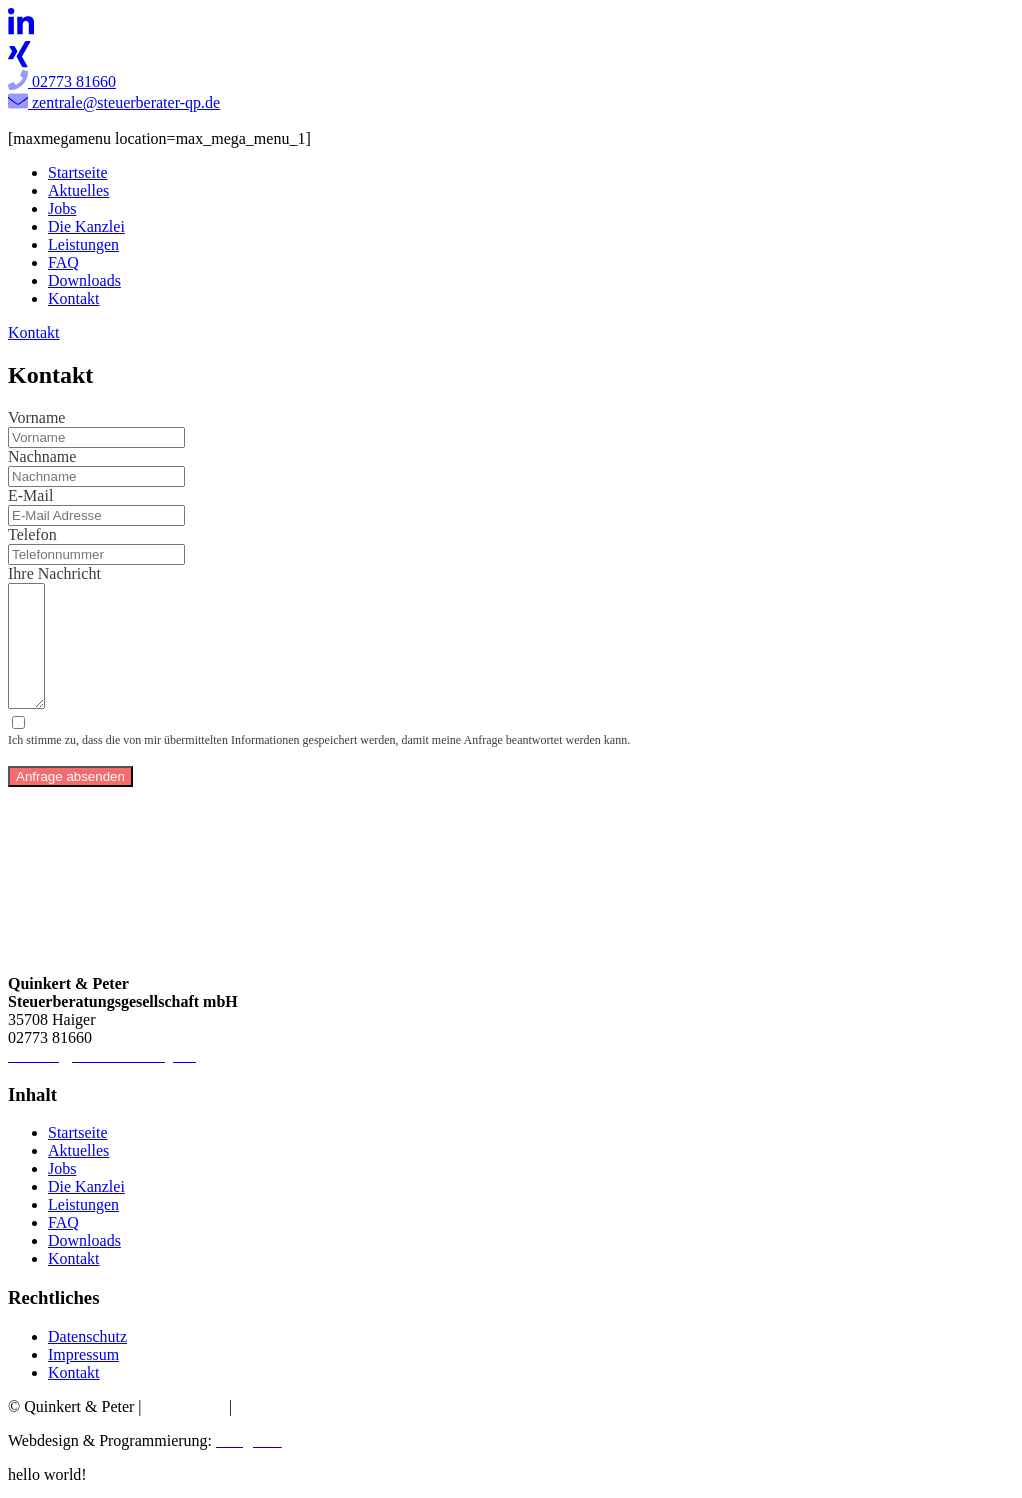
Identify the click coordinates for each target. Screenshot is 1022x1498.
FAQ (63, 262)
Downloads (84, 280)
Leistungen (83, 244)
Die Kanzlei (86, 226)
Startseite (78, 172)
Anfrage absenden (70, 782)
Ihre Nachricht (54, 573)
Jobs (62, 208)
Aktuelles (78, 190)
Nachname (42, 456)
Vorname (36, 417)
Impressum (83, 1360)
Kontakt (74, 298)
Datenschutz (87, 1342)
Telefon (32, 534)
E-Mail (30, 495)
